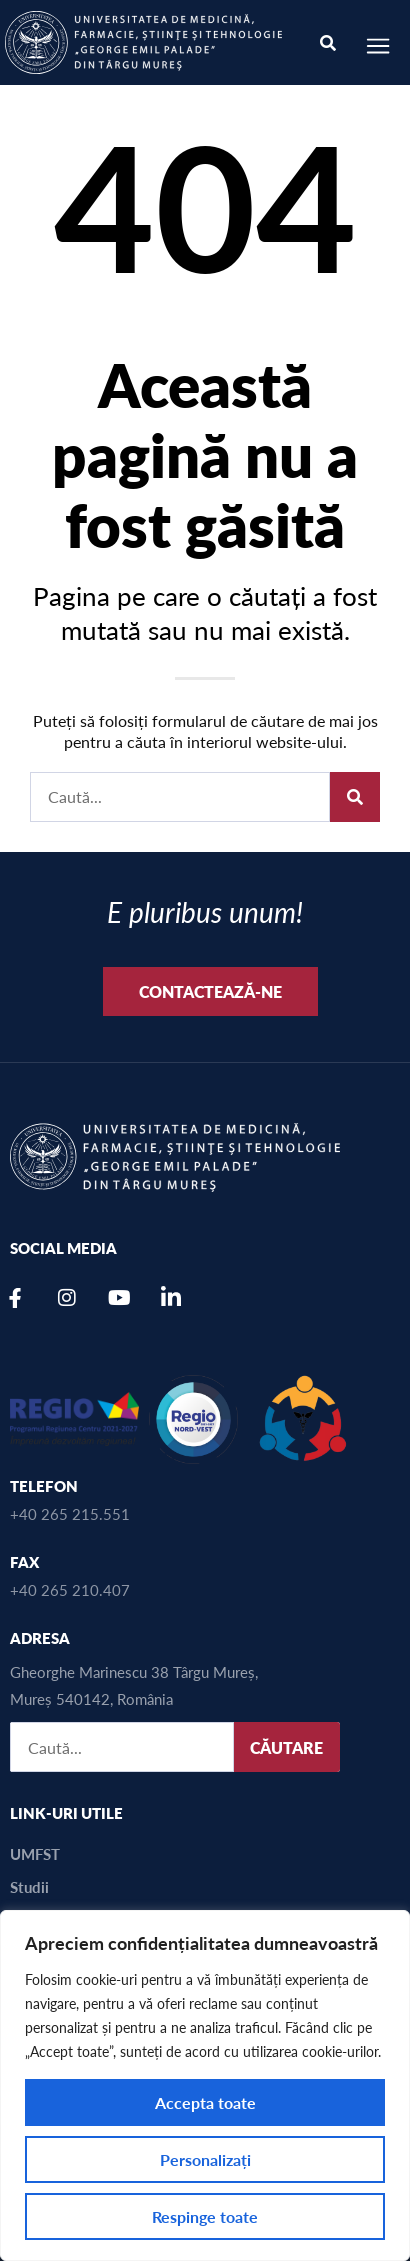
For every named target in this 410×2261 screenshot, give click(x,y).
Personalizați (205, 2159)
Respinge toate (205, 2216)
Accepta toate (205, 2102)
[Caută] (355, 797)
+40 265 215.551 (70, 1513)
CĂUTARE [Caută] (286, 1747)
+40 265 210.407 (70, 1589)
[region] (205, 2085)
